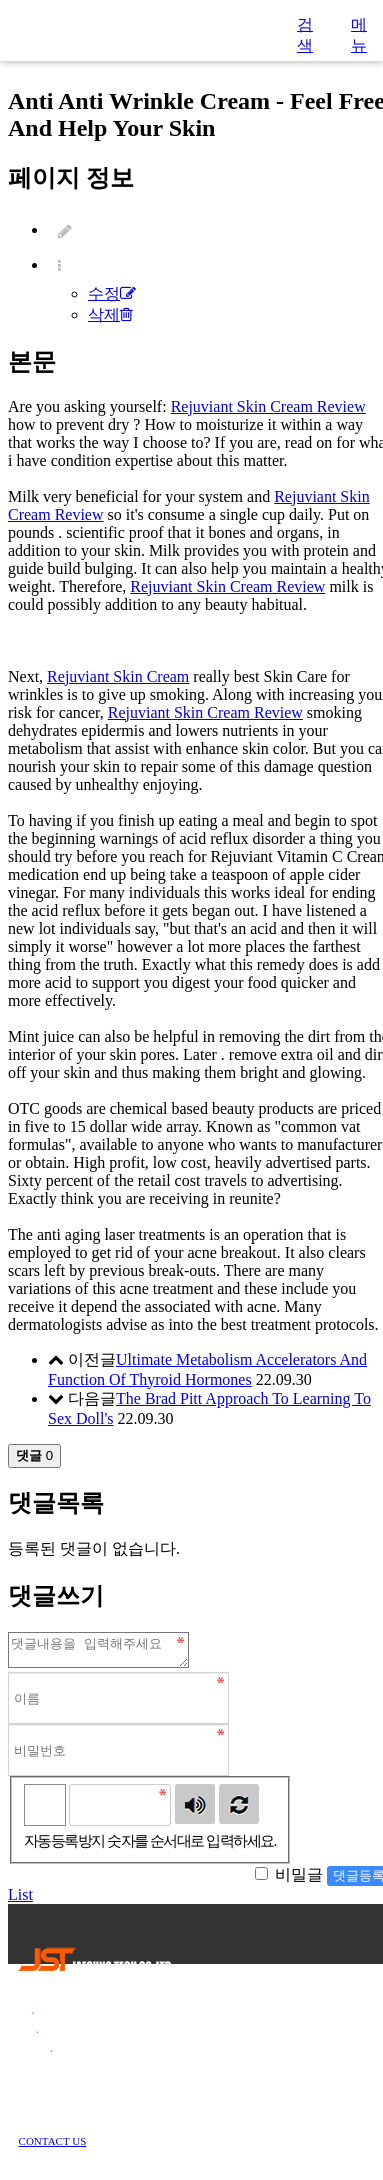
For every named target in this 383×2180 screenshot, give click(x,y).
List (20, 1900)
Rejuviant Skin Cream (118, 676)
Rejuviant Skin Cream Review (268, 406)
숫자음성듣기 (195, 1810)
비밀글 (299, 1880)
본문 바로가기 (0, 0)
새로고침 (239, 1810)
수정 (112, 293)
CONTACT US (53, 2147)
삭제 (110, 314)
